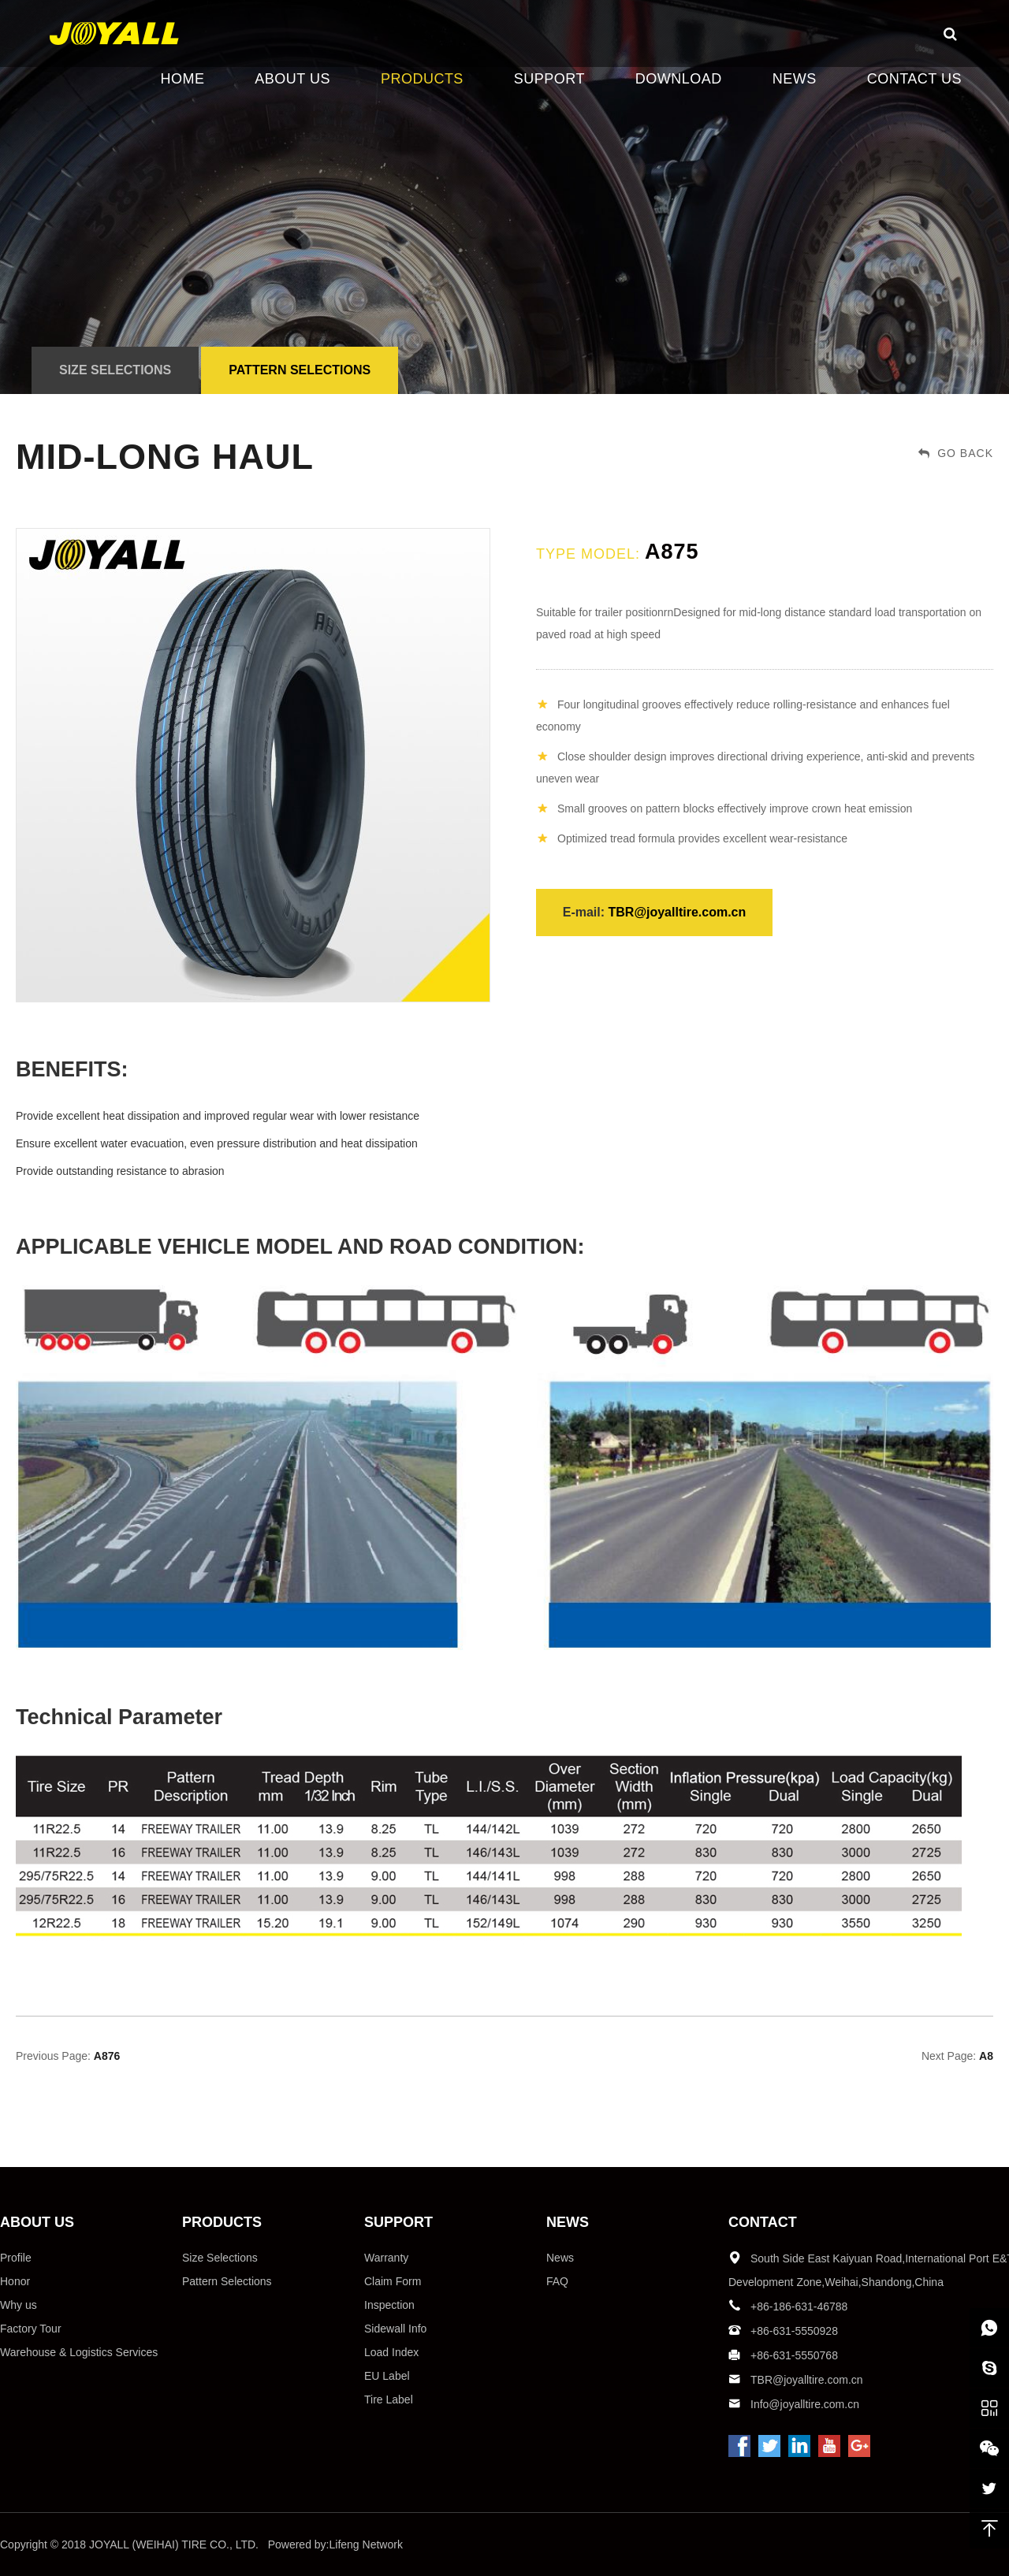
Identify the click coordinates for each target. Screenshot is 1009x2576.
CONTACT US (914, 79)
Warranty (386, 2257)
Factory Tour (30, 2328)
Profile (16, 2257)
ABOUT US (292, 79)
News (560, 2257)
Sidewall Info (395, 2328)
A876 (107, 2056)
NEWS (795, 79)
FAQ (557, 2281)
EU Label (387, 2376)
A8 (986, 2056)
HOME (182, 79)
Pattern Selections (299, 370)
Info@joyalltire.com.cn (804, 2404)
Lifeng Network (366, 2544)
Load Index (391, 2352)
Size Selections (115, 370)
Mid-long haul (165, 457)
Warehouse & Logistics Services (79, 2352)
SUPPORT (549, 79)
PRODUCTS (422, 79)
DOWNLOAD (678, 79)
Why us (18, 2305)
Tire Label (388, 2399)
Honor (15, 2281)
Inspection (389, 2305)
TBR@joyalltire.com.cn (678, 912)
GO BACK (955, 453)
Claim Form (392, 2281)
